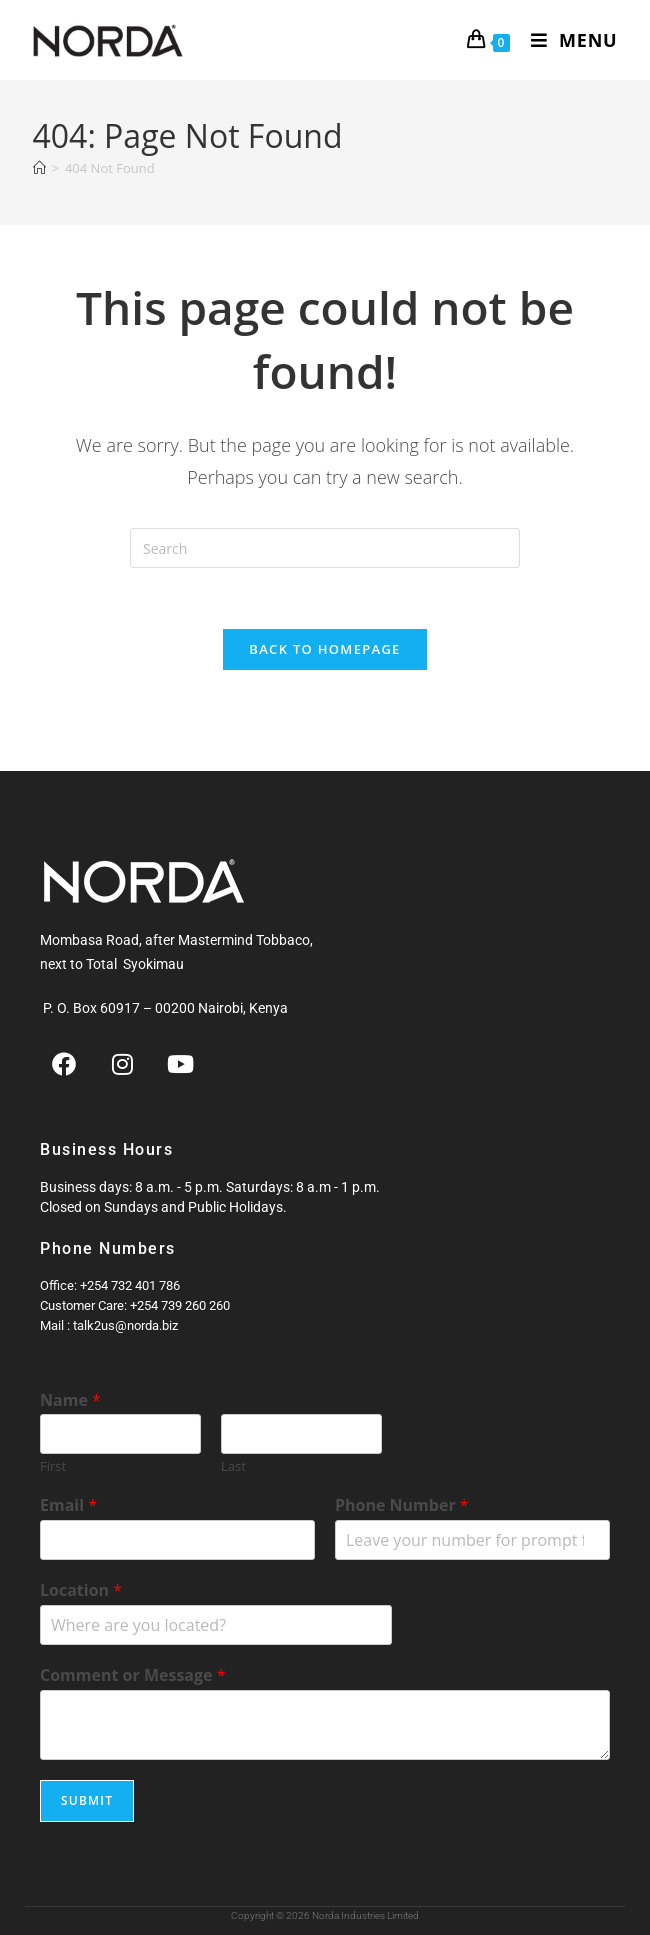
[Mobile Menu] (567, 40)
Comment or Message (133, 1676)
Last (233, 1467)
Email (68, 1506)
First (53, 1467)
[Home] (39, 168)
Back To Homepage (324, 649)
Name (70, 1400)
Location (81, 1591)
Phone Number (402, 1506)
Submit (87, 1800)
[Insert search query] (325, 548)
